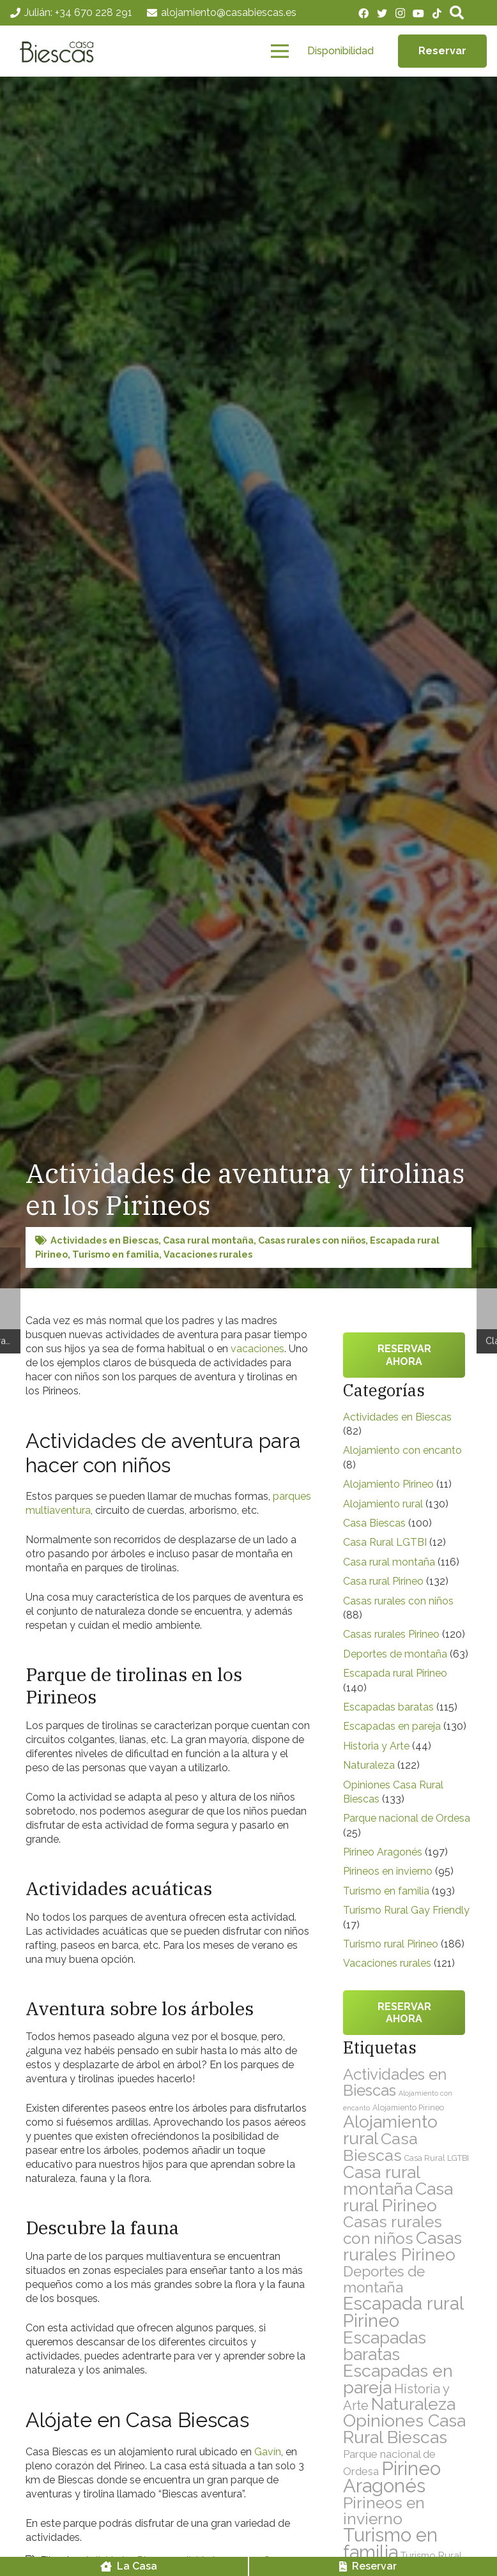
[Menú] (280, 51)
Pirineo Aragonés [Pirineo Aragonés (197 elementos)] (392, 2477)
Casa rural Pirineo (383, 1581)
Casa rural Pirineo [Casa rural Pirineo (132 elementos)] (398, 2197)
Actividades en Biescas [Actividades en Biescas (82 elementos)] (395, 2082)
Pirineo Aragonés (382, 1852)
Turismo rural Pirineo (390, 1944)
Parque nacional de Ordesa (406, 1818)
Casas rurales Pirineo (391, 1634)
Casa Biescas (374, 1523)
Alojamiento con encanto (402, 1450)
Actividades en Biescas (104, 1240)
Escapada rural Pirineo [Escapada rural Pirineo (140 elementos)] (403, 2312)
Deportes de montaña (395, 1654)
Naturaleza (369, 1765)
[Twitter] (382, 13)
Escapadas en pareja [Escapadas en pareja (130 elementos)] (398, 2379)
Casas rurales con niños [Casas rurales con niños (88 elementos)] (392, 2230)
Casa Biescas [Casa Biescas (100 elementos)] (380, 2147)
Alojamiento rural (383, 1504)
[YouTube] (418, 13)
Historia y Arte (376, 1746)
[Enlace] (59, 51)
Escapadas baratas (388, 1707)
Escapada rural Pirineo (395, 1673)
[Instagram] (400, 13)
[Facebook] (363, 13)
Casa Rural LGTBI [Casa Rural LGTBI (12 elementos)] (436, 2158)
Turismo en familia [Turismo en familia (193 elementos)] (390, 2543)
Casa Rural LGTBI (385, 1542)
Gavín (267, 2452)
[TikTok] (436, 13)
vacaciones (257, 1349)
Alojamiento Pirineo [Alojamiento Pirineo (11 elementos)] (408, 2107)
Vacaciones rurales (208, 1254)
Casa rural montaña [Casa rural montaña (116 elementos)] (381, 2180)
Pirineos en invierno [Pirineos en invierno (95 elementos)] (384, 2511)
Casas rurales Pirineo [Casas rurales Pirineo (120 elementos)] (402, 2246)
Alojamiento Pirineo (388, 1484)
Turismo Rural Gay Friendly (406, 1910)
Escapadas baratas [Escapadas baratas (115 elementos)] (384, 2346)
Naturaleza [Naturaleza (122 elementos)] (413, 2404)
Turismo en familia (115, 1254)
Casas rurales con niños (311, 1240)
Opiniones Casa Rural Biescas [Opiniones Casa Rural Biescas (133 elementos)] (404, 2429)
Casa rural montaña (208, 1240)
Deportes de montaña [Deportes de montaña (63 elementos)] (384, 2279)
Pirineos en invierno (387, 1871)
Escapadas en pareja (392, 1726)
